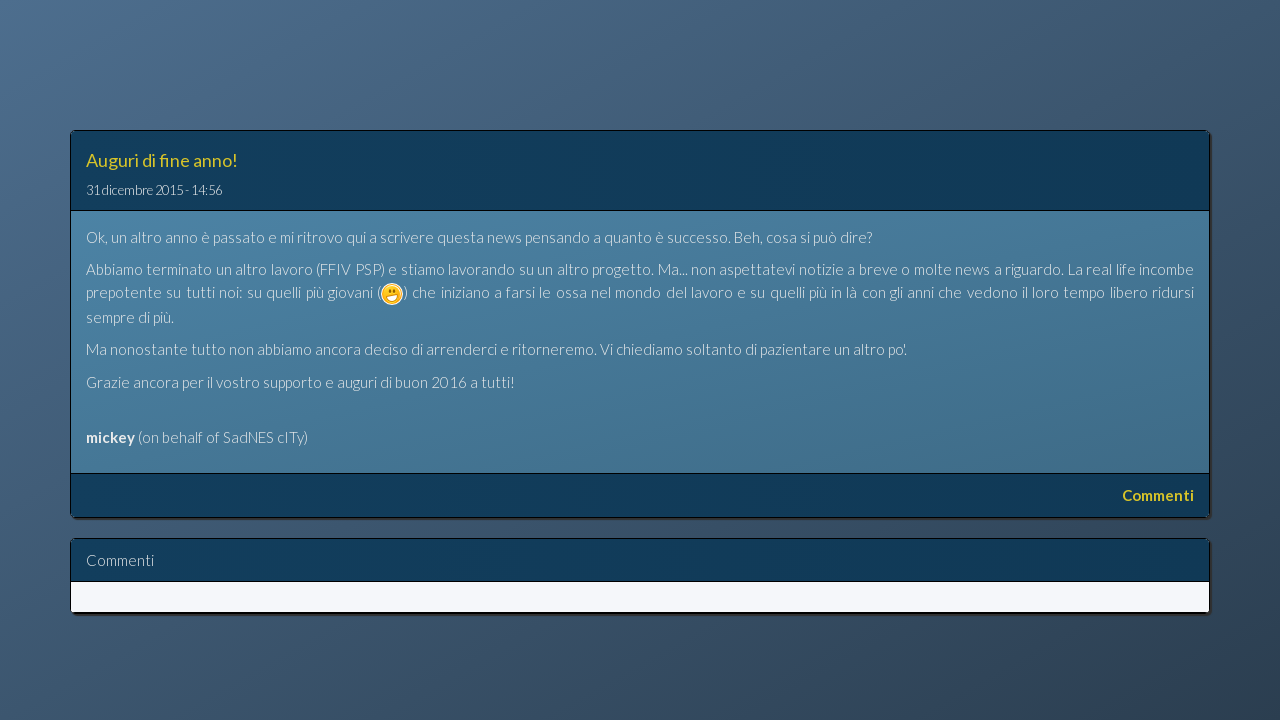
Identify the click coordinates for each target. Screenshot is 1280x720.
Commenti (1158, 495)
